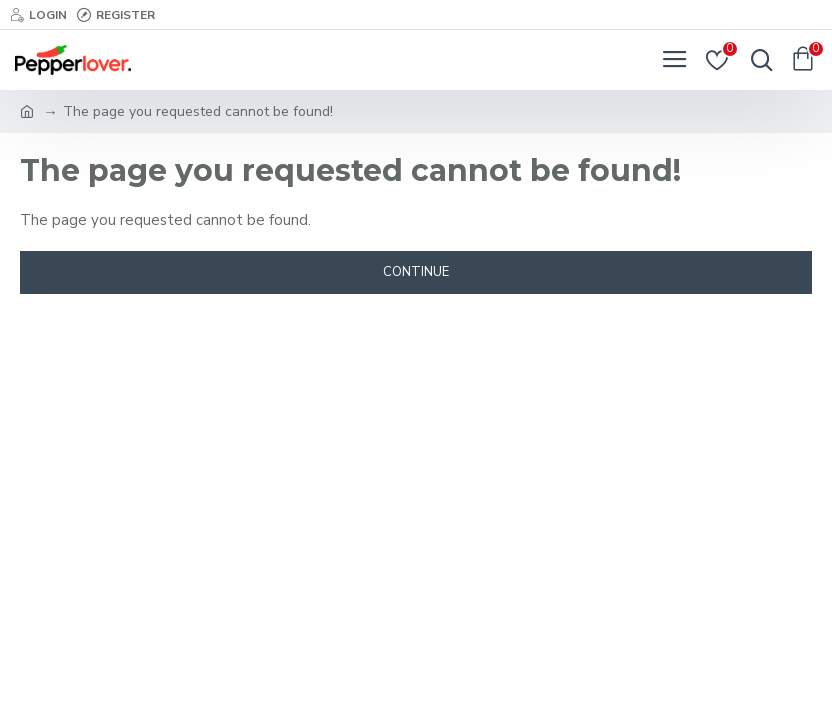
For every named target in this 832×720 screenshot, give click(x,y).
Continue (416, 272)
